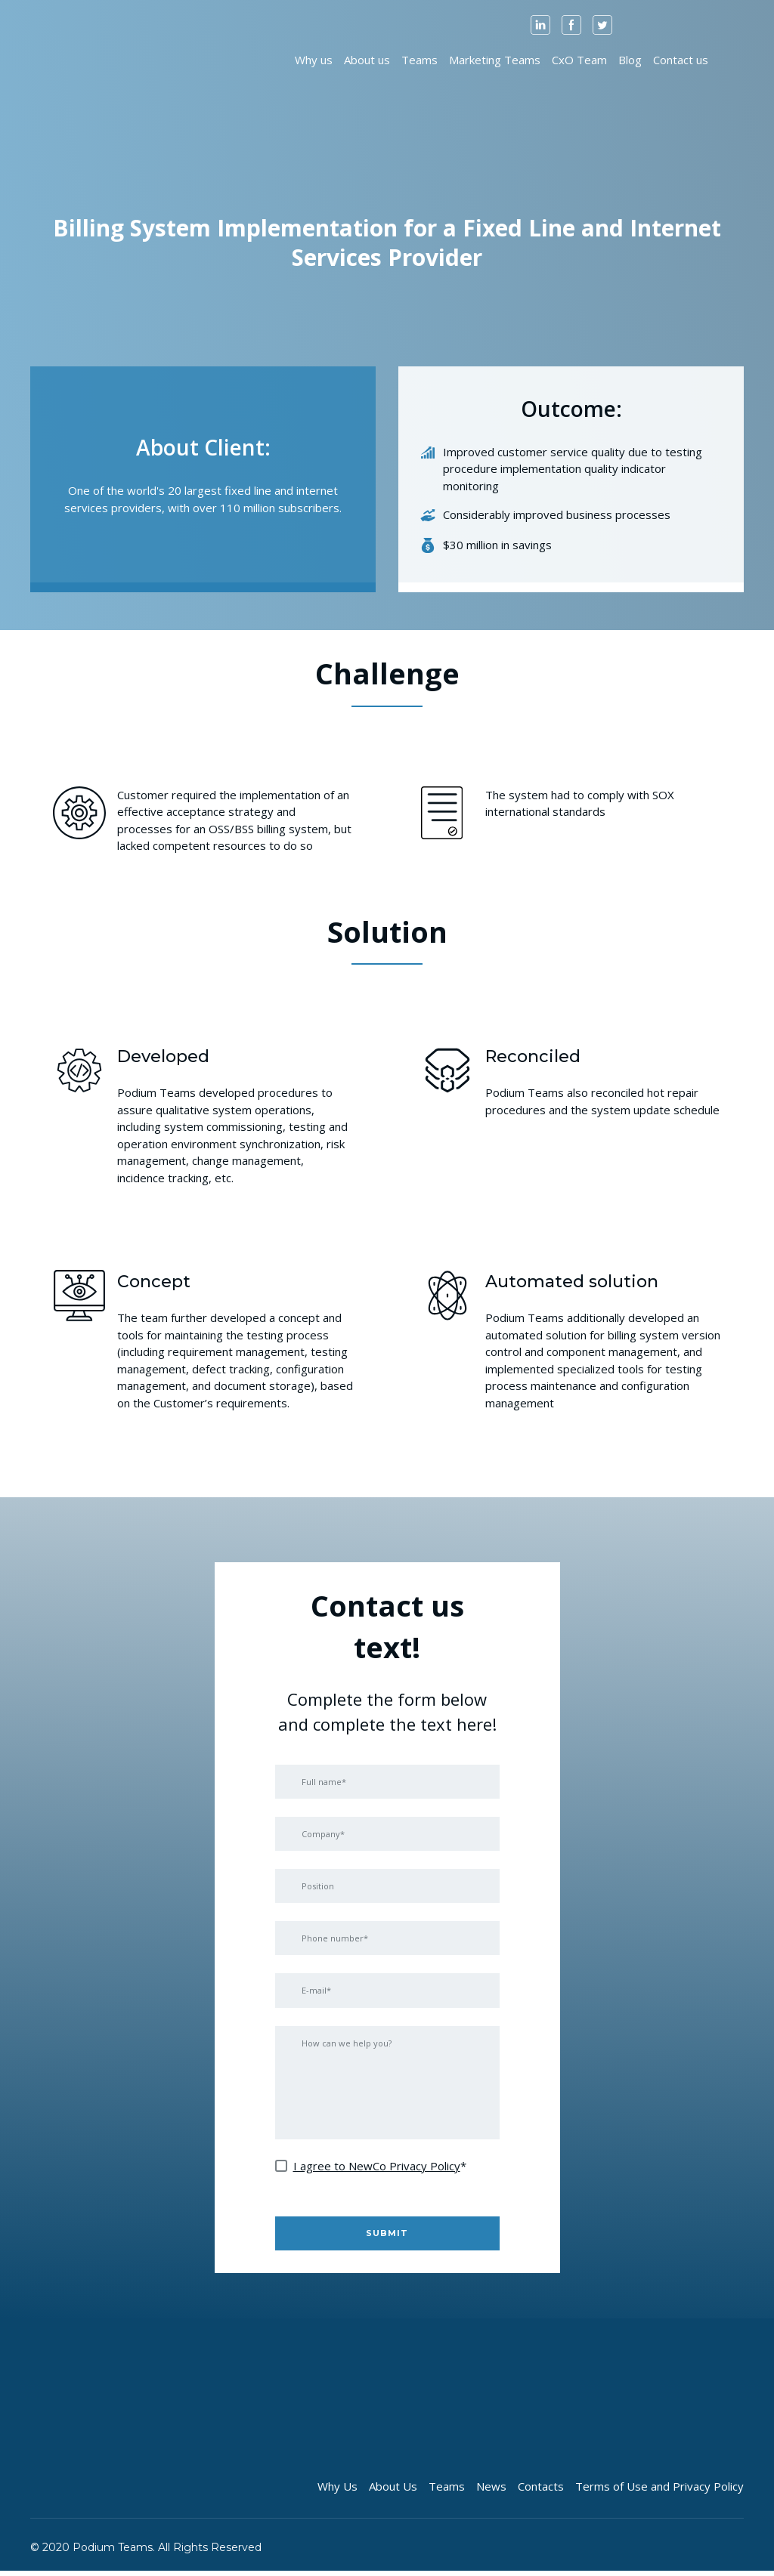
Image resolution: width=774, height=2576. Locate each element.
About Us (393, 2491)
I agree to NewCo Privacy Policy (376, 2170)
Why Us (337, 2491)
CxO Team (579, 59)
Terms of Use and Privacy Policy (659, 2491)
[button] (540, 25)
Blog (630, 59)
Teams (419, 59)
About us (367, 59)
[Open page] (70, 59)
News (491, 2491)
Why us (314, 59)
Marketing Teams (494, 59)
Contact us (680, 59)
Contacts (541, 2491)
